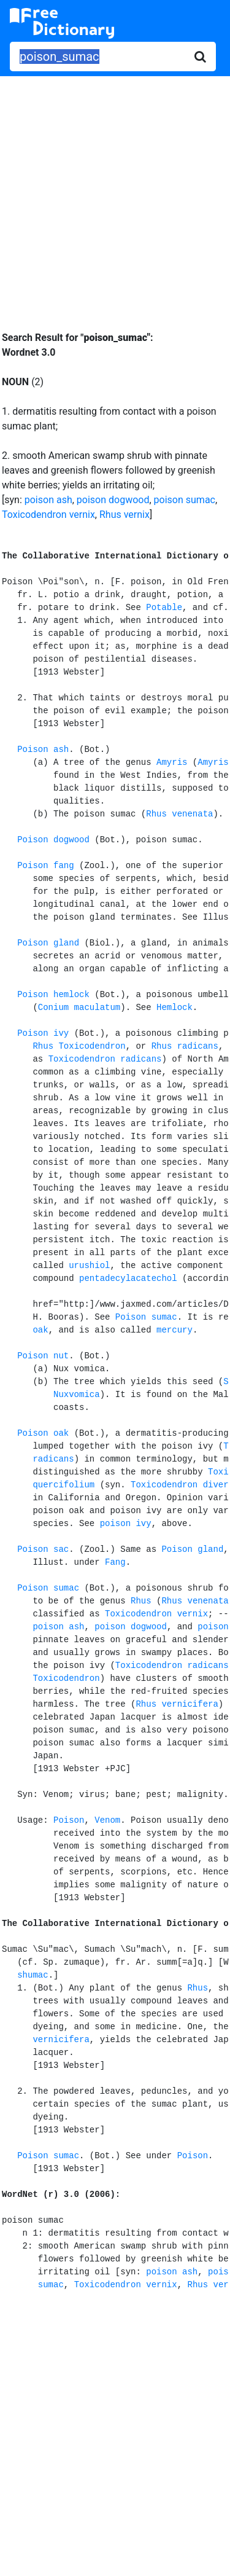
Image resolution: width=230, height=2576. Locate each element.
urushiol (89, 1265)
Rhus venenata (179, 814)
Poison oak (43, 1433)
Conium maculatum (79, 1007)
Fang (115, 1562)
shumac (32, 1975)
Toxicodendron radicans (105, 1059)
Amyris (171, 762)
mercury (174, 1330)
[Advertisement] (115, 194)
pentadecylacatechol (128, 1278)
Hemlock (174, 1007)
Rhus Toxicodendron (79, 1046)
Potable (164, 608)
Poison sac (43, 1549)
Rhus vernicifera (177, 1704)
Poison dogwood (53, 840)
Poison (68, 1820)
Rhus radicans (184, 1046)
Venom (107, 1820)
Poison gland (48, 943)
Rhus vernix (124, 514)
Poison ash (43, 749)
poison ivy (125, 1524)
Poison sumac (146, 1317)
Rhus (141, 1601)
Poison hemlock (53, 995)
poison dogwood (113, 500)
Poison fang (45, 866)
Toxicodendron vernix (48, 514)
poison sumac (184, 500)
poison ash (48, 500)
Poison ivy (43, 1033)
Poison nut (43, 1356)
